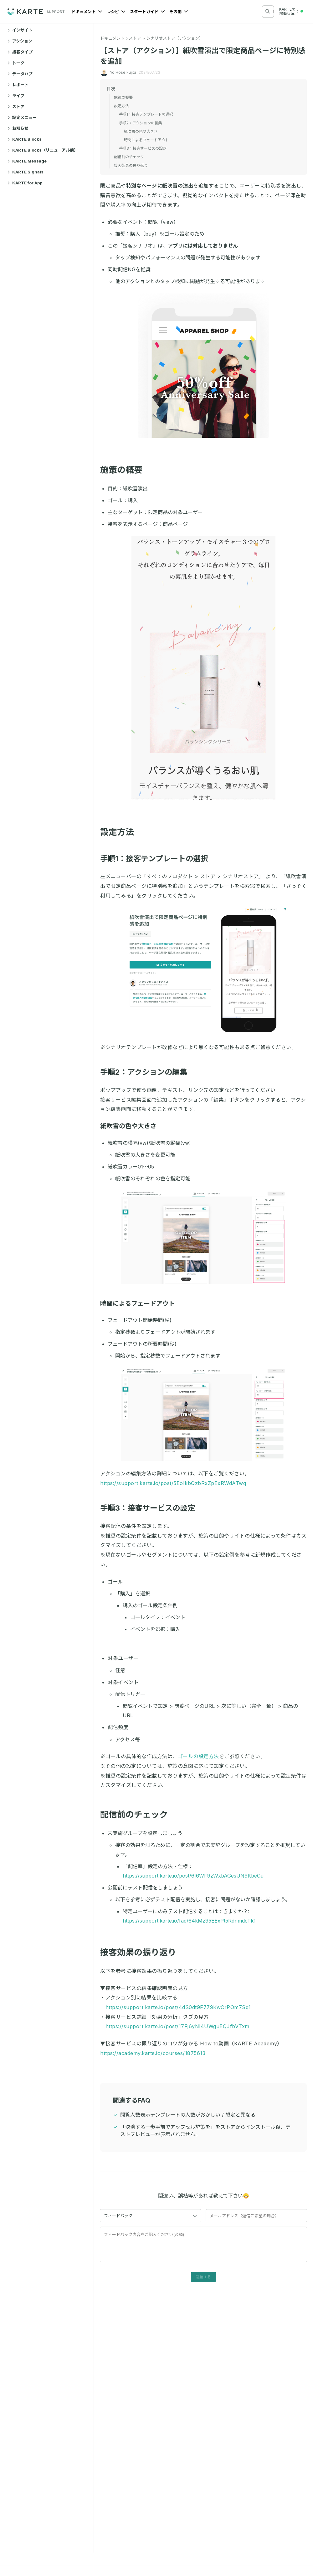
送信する (203, 2276)
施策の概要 (125, 470)
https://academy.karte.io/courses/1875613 (152, 2053)
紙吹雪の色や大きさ (131, 1126)
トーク (16, 62)
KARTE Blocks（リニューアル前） (43, 150)
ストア (16, 106)
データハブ (20, 73)
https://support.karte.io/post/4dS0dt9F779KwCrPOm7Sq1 (178, 2007)
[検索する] (267, 11)
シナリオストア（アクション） (174, 38)
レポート (18, 84)
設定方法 (121, 832)
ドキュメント (86, 11)
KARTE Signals (26, 171)
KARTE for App (25, 182)
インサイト (20, 30)
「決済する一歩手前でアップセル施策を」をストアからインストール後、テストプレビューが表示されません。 (205, 2130)
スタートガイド (147, 11)
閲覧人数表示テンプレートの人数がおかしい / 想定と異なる (187, 2115)
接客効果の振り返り (142, 1952)
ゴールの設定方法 (198, 1756)
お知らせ (18, 128)
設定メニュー (22, 117)
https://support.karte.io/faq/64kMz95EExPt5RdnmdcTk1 (189, 1921)
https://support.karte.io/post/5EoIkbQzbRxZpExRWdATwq (173, 1483)
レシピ (116, 11)
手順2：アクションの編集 (147, 1072)
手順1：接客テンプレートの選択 (157, 858)
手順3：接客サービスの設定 (151, 1508)
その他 (178, 11)
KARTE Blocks (25, 139)
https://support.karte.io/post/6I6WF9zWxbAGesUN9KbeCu (193, 1876)
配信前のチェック (138, 1814)
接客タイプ (20, 51)
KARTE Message (27, 160)
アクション (20, 40)
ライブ (16, 95)
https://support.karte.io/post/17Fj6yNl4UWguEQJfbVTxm (177, 2026)
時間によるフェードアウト (140, 1303)
